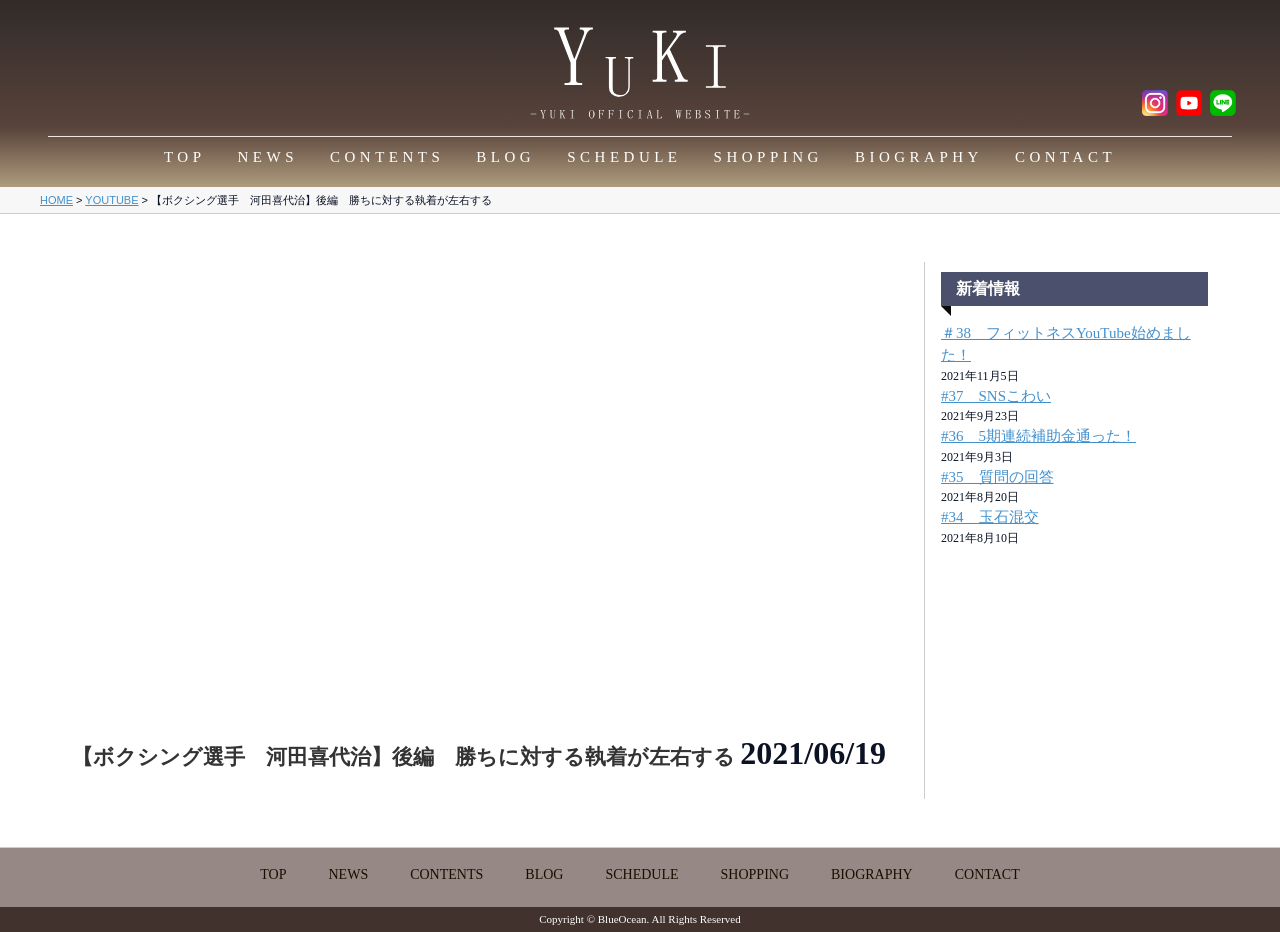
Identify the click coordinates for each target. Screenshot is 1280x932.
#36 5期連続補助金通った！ (1038, 436)
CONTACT (1065, 157)
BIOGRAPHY (919, 157)
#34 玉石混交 (990, 517)
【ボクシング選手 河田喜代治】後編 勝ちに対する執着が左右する (406, 757)
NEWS (268, 157)
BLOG (505, 157)
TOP (185, 157)
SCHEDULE (624, 157)
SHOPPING (768, 157)
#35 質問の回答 (997, 477)
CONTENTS (387, 157)
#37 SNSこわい (996, 396)
